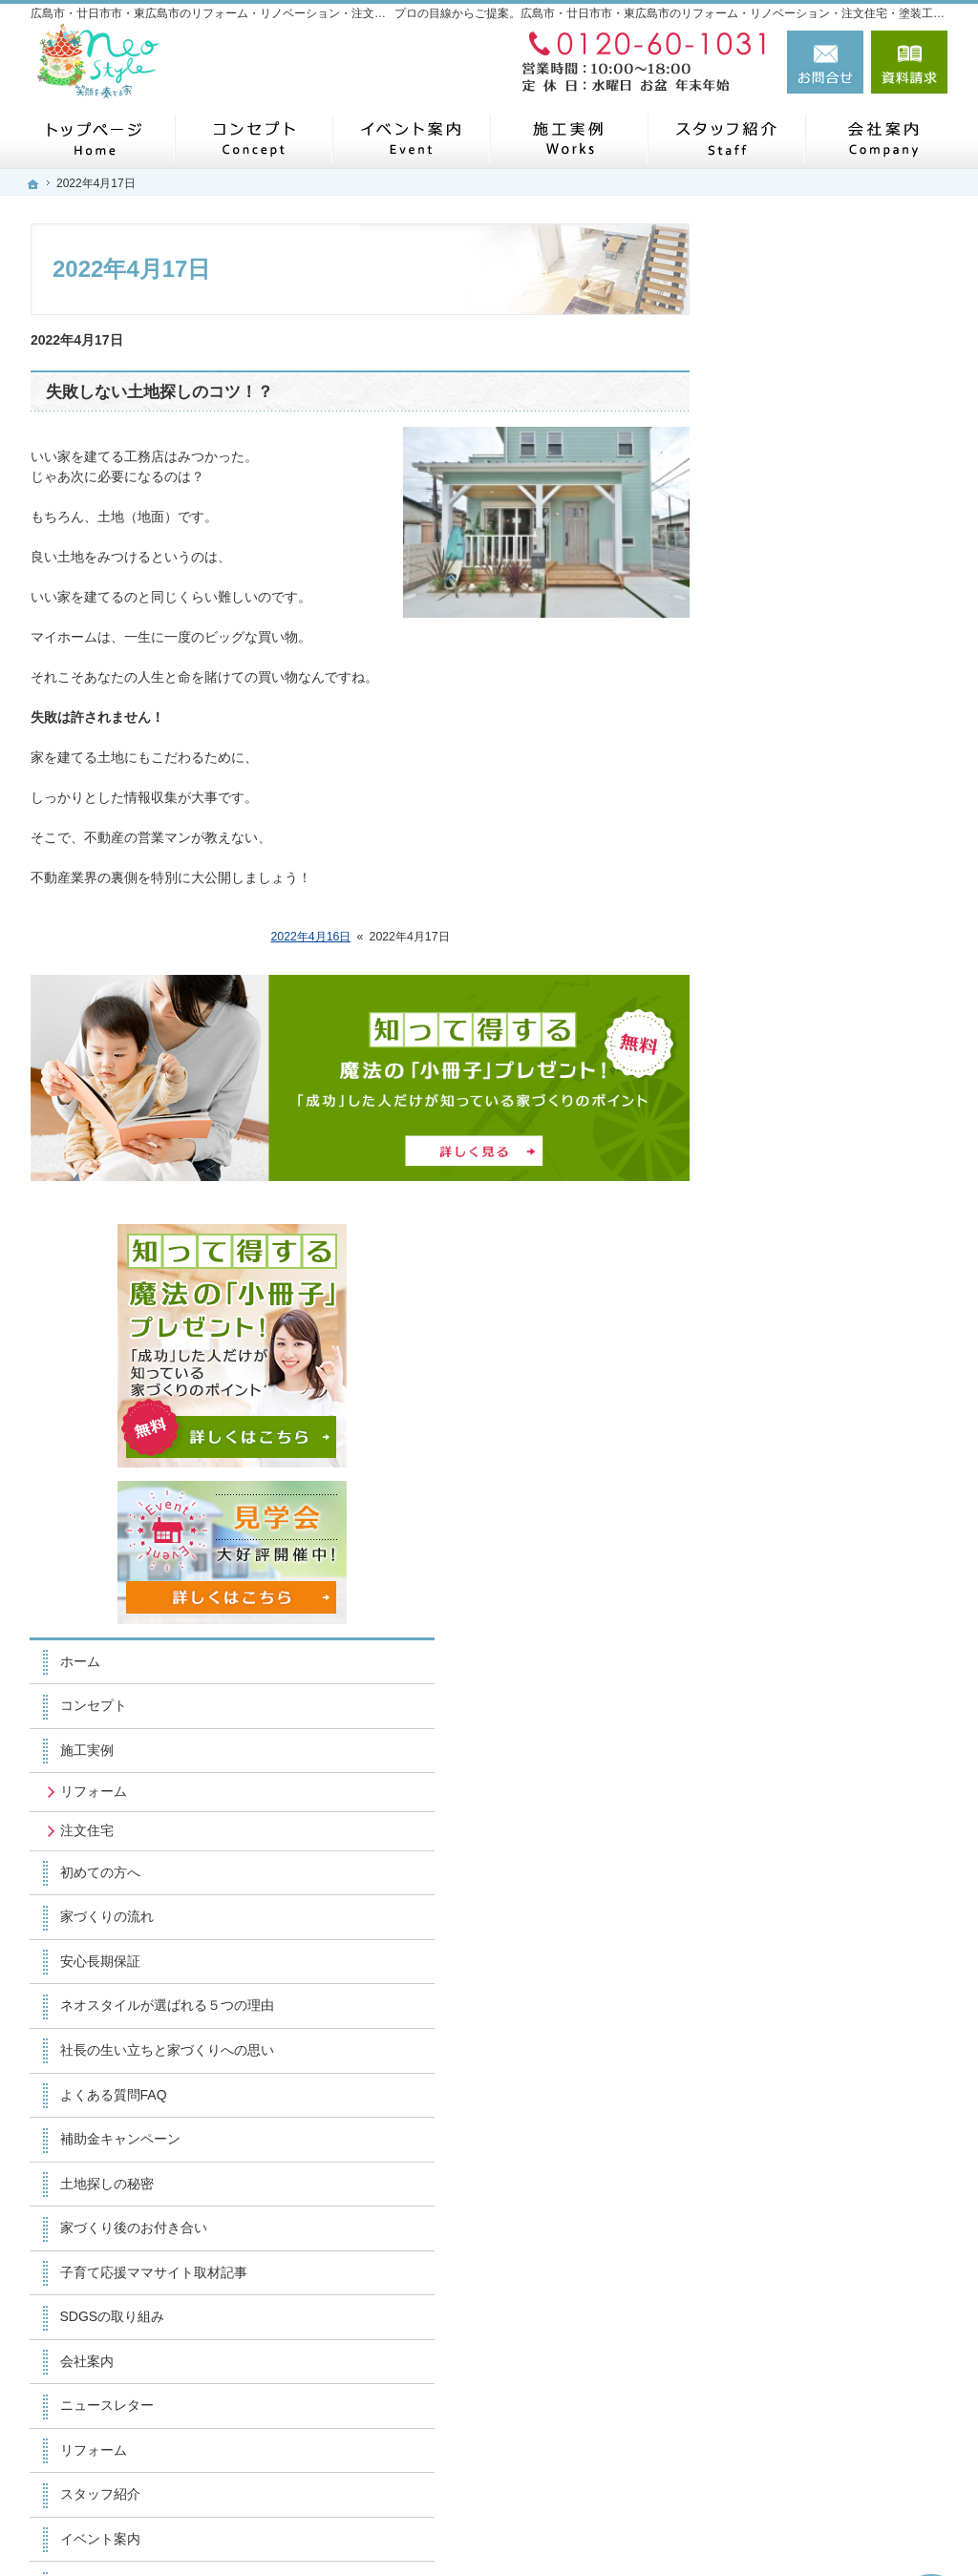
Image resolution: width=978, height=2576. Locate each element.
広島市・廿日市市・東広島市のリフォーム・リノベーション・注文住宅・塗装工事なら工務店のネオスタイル (563, 2525)
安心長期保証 (789, 960)
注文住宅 (775, 830)
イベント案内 (789, 1571)
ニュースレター (795, 1438)
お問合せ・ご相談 (802, 1660)
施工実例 (775, 749)
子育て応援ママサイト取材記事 (842, 1305)
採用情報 (775, 1616)
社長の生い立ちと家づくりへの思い (842, 1075)
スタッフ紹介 (789, 1527)
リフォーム (782, 791)
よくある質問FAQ (802, 1127)
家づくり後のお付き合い (822, 1261)
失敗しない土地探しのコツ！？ (159, 392)
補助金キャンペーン (809, 1172)
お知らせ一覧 (789, 1705)
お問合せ (825, 62)
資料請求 (909, 62)
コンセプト (782, 705)
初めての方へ (789, 871)
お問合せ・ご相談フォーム (832, 2436)
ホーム (769, 660)
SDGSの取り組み (801, 1350)
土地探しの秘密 (795, 1216)
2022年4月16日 (310, 936)
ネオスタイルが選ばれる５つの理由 (842, 1014)
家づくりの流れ (795, 916)
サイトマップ (789, 1838)
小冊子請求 (782, 1749)
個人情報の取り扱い (809, 1794)
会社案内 (775, 1394)
